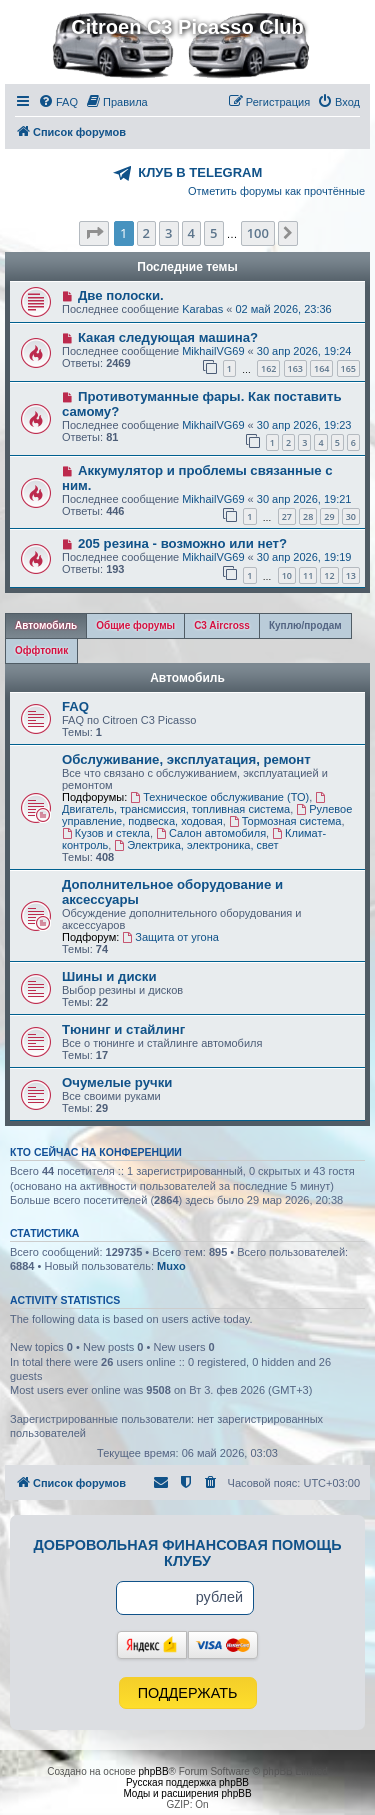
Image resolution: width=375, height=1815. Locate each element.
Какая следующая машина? (168, 337)
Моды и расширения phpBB (187, 1793)
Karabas (202, 309)
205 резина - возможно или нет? (182, 543)
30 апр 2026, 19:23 (304, 425)
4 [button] (191, 233)
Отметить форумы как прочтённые (276, 191)
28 (308, 516)
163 (295, 368)
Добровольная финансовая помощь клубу (188, 1553)
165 (348, 368)
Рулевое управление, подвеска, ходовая (207, 815)
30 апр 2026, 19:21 (304, 499)
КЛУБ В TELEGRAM (200, 172)
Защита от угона (170, 937)
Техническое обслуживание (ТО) (219, 797)
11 (308, 575)
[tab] (46, 626)
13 (351, 575)
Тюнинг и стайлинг (123, 1029)
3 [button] (168, 233)
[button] (94, 233)
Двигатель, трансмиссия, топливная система (195, 803)
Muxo (171, 1266)
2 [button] (146, 233)
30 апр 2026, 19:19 (304, 557)
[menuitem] (58, 102)
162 (268, 368)
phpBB (154, 1771)
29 (329, 516)
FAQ (75, 706)
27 (287, 516)
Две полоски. (121, 295)
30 (351, 516)
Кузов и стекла (106, 833)
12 (329, 575)
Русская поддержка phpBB (187, 1782)
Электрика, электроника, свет (196, 845)
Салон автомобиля (211, 833)
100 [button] (258, 233)
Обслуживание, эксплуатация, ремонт (186, 759)
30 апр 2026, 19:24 (304, 351)
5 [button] (213, 233)
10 (287, 575)
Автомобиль (187, 678)
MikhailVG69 (213, 351)
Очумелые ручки (117, 1082)
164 (321, 368)
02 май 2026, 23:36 (283, 309)
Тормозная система (285, 821)
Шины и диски (109, 976)
